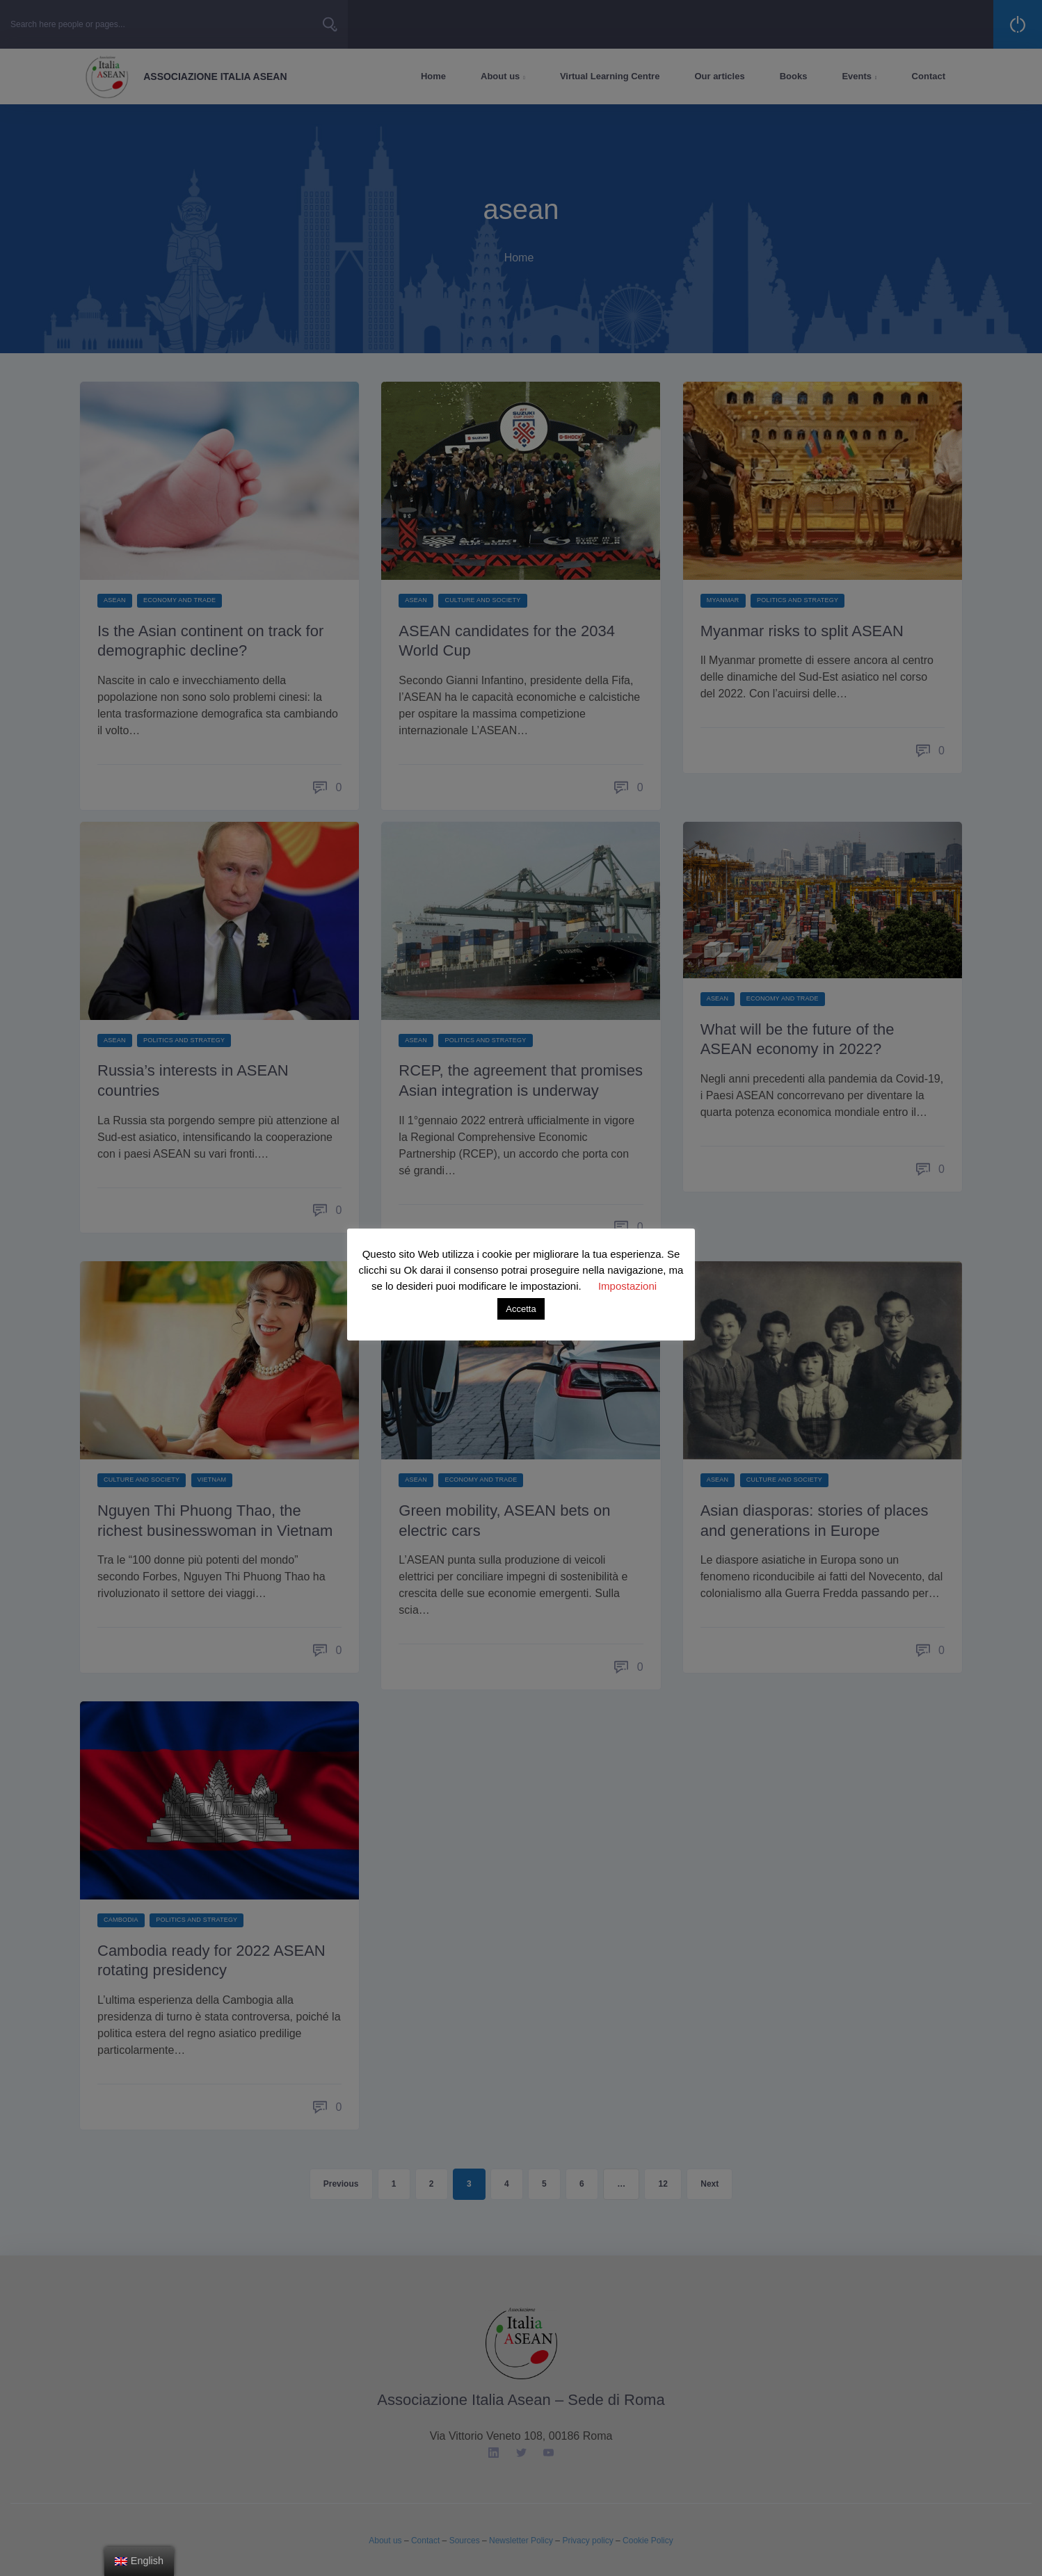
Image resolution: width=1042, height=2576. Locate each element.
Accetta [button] (521, 1309)
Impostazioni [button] (627, 1286)
